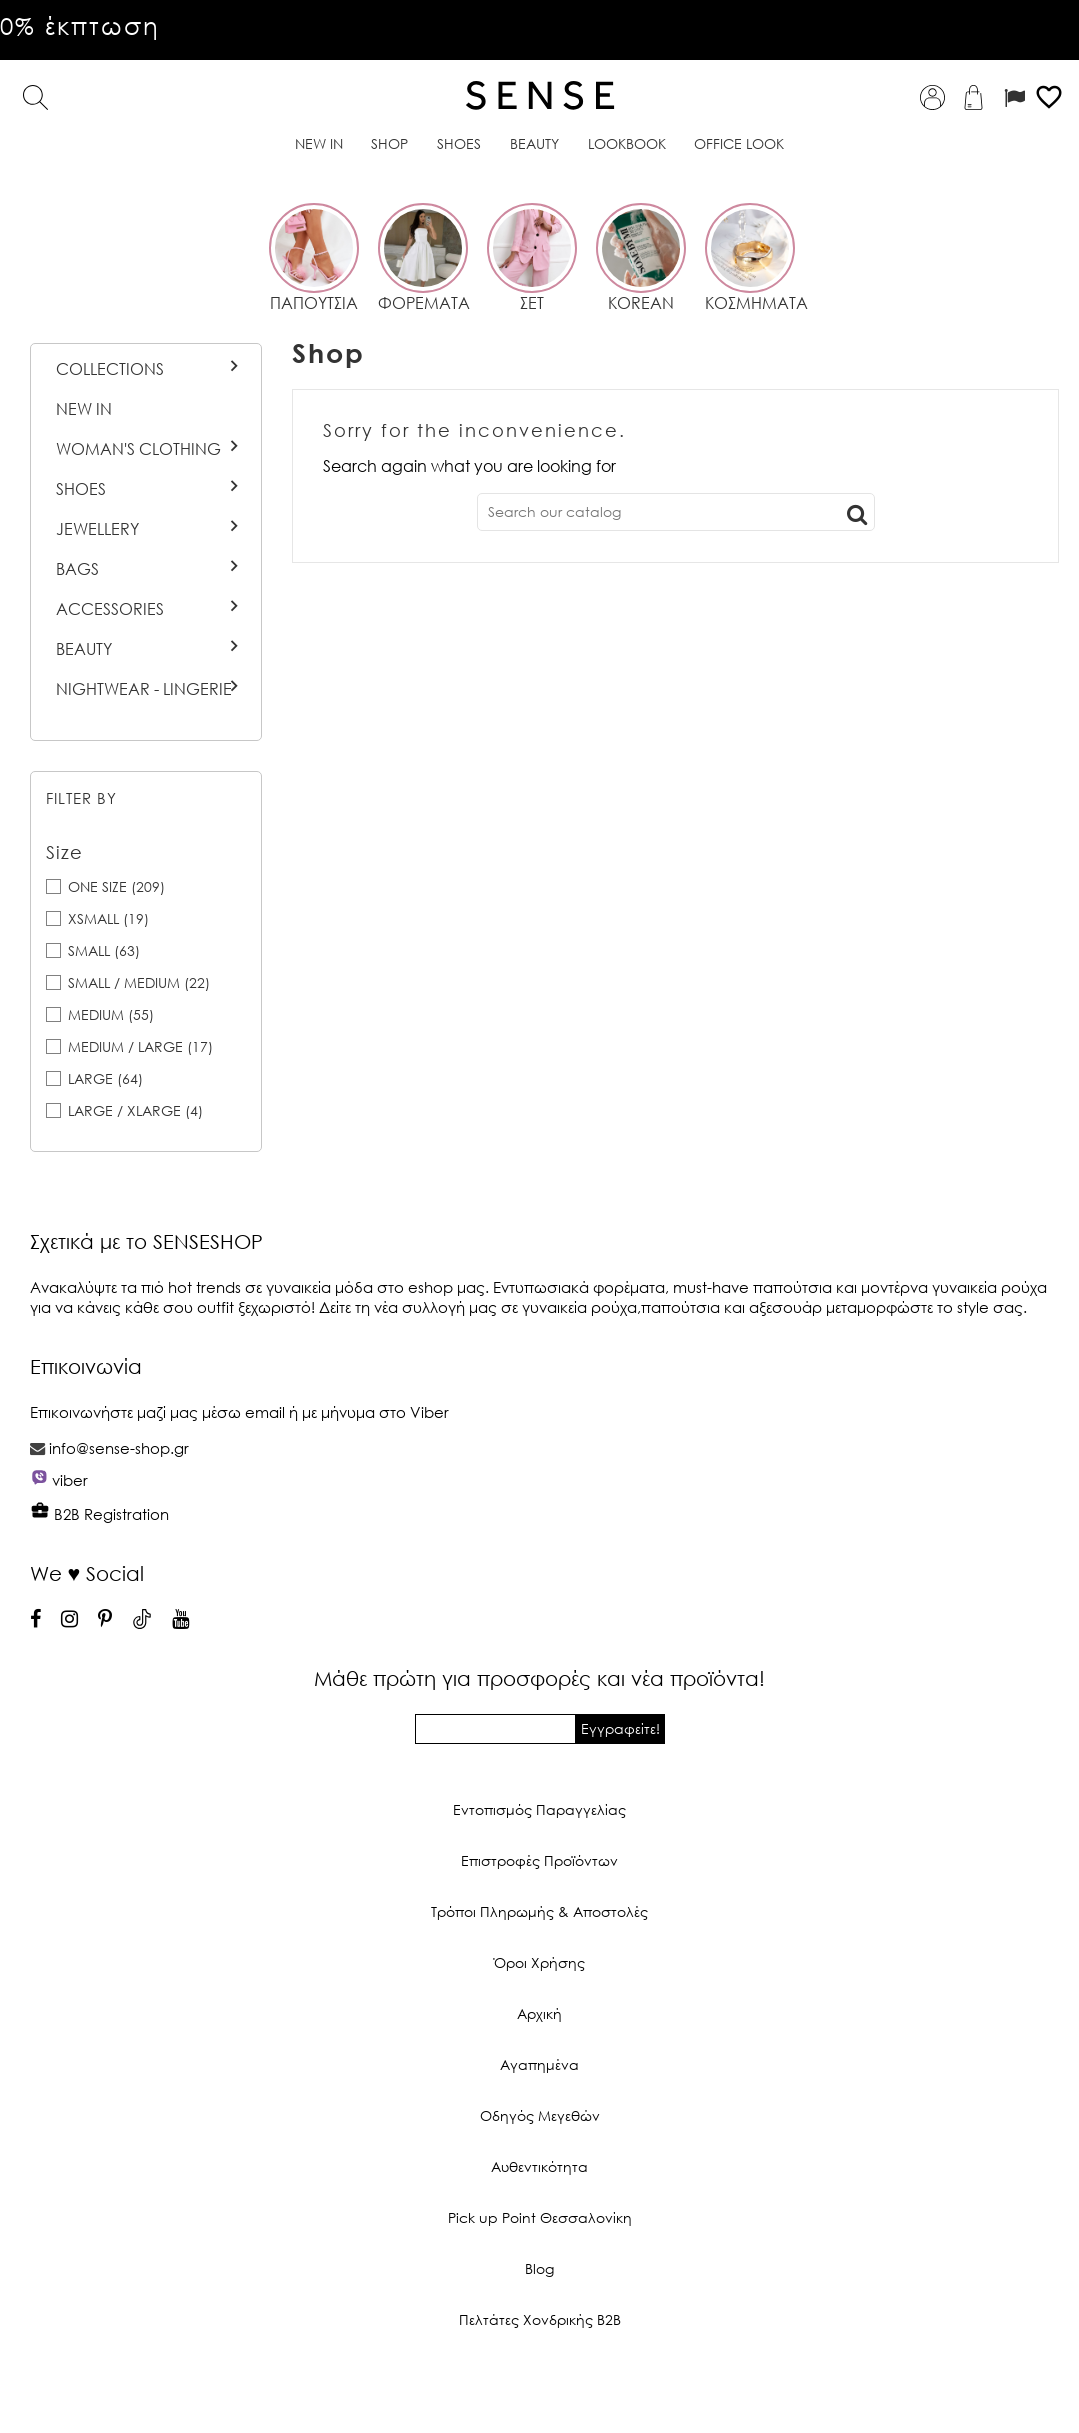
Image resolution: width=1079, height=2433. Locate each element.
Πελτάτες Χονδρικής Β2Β (540, 2319)
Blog (539, 2268)
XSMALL (108, 918)
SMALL (104, 950)
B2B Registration (99, 1514)
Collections (110, 369)
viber (70, 1480)
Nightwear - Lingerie (144, 689)
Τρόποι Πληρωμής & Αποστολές (539, 1911)
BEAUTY (84, 649)
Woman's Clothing (138, 449)
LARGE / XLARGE (135, 1110)
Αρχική (539, 2013)
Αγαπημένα (539, 2064)
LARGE (105, 1078)
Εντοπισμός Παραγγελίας (539, 1809)
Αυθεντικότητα (539, 2166)
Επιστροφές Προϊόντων (539, 1860)
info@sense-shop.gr (119, 1448)
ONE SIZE (116, 886)
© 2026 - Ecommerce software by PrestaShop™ (540, 2387)
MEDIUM (111, 1014)
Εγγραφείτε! (620, 1728)
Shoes (81, 489)
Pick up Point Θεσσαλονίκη (540, 2217)
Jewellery (97, 529)
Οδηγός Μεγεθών (540, 2115)
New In (84, 409)
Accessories (110, 609)
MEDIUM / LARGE (140, 1046)
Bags (77, 569)
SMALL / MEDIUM (139, 982)
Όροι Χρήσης (539, 1962)
